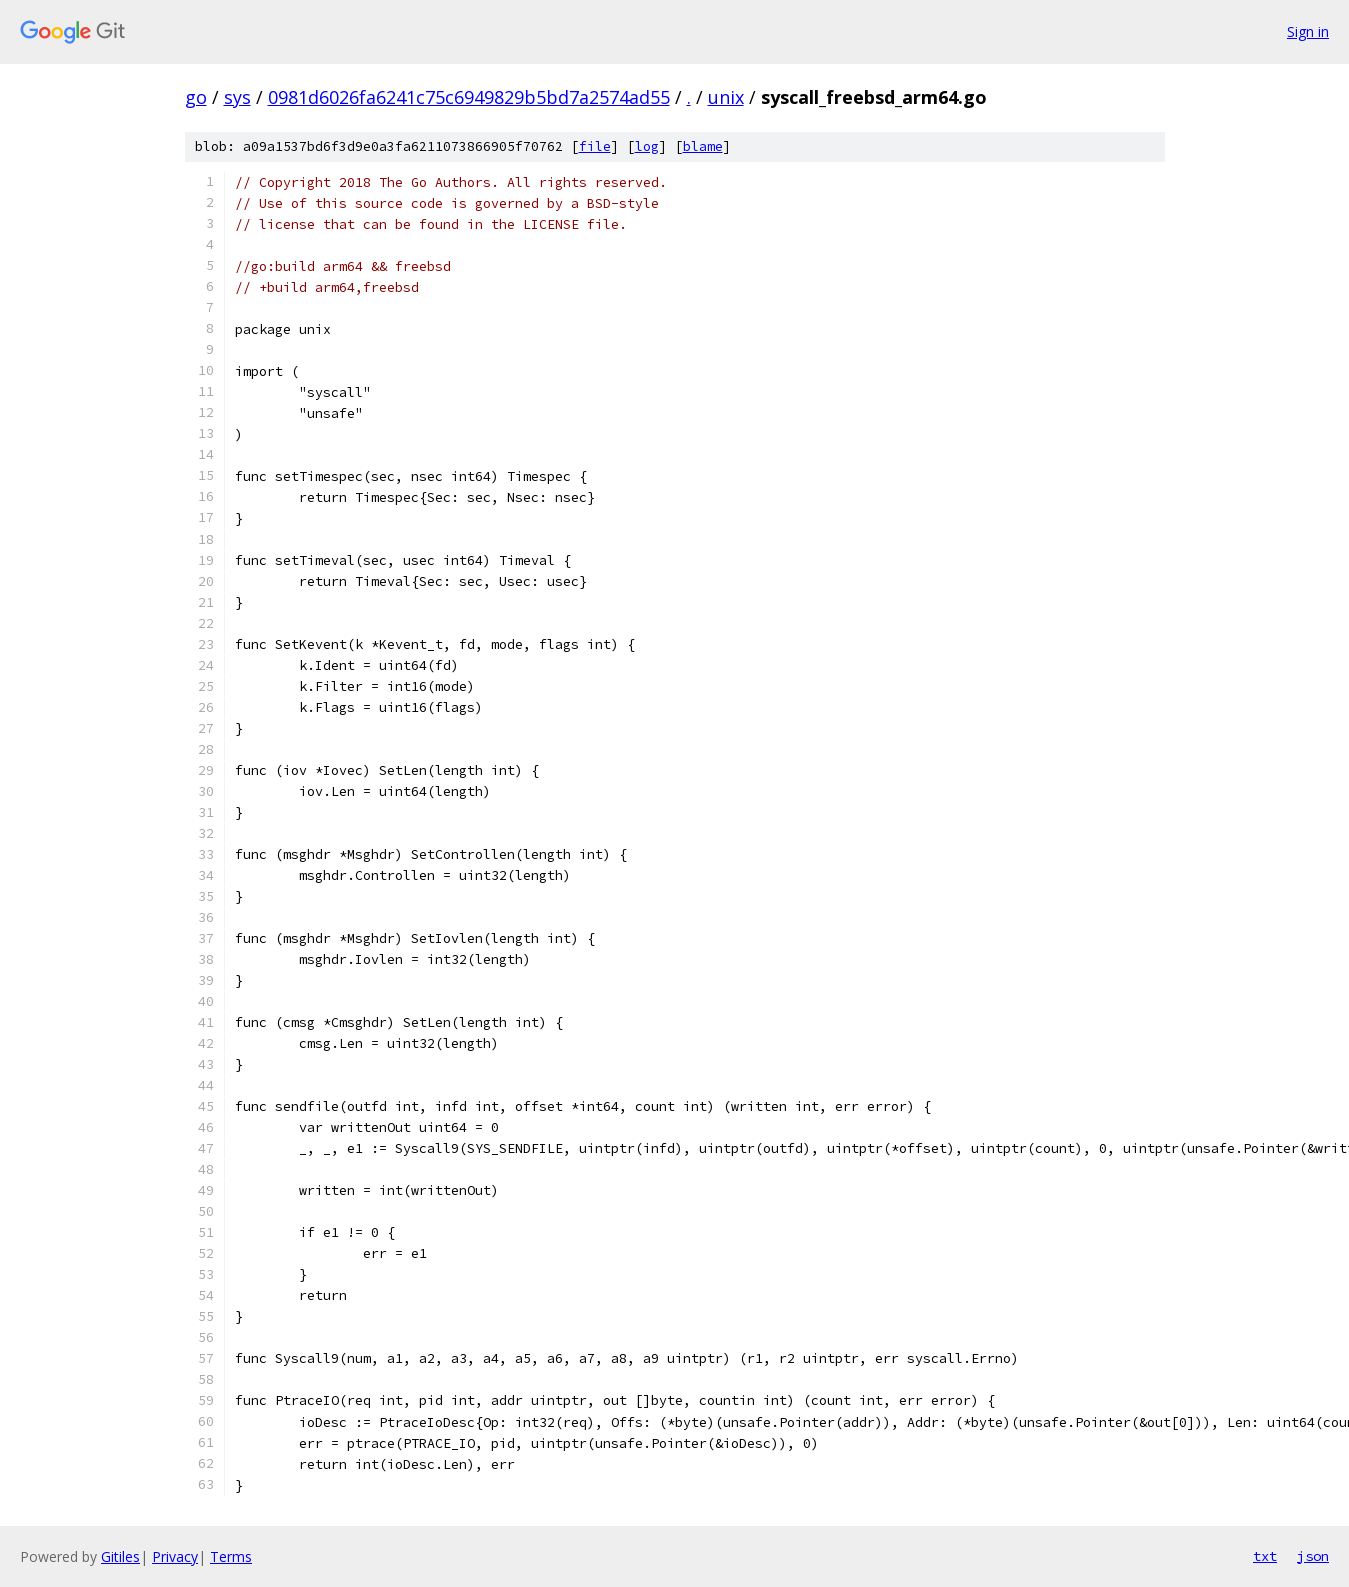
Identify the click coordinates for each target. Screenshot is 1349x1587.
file (595, 146)
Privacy (175, 1556)
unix (726, 97)
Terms (231, 1556)
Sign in (1308, 31)
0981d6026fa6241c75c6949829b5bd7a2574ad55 (469, 97)
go (196, 97)
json (1313, 1556)
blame (703, 146)
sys (237, 97)
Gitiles (120, 1556)
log (647, 146)
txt (1265, 1556)
